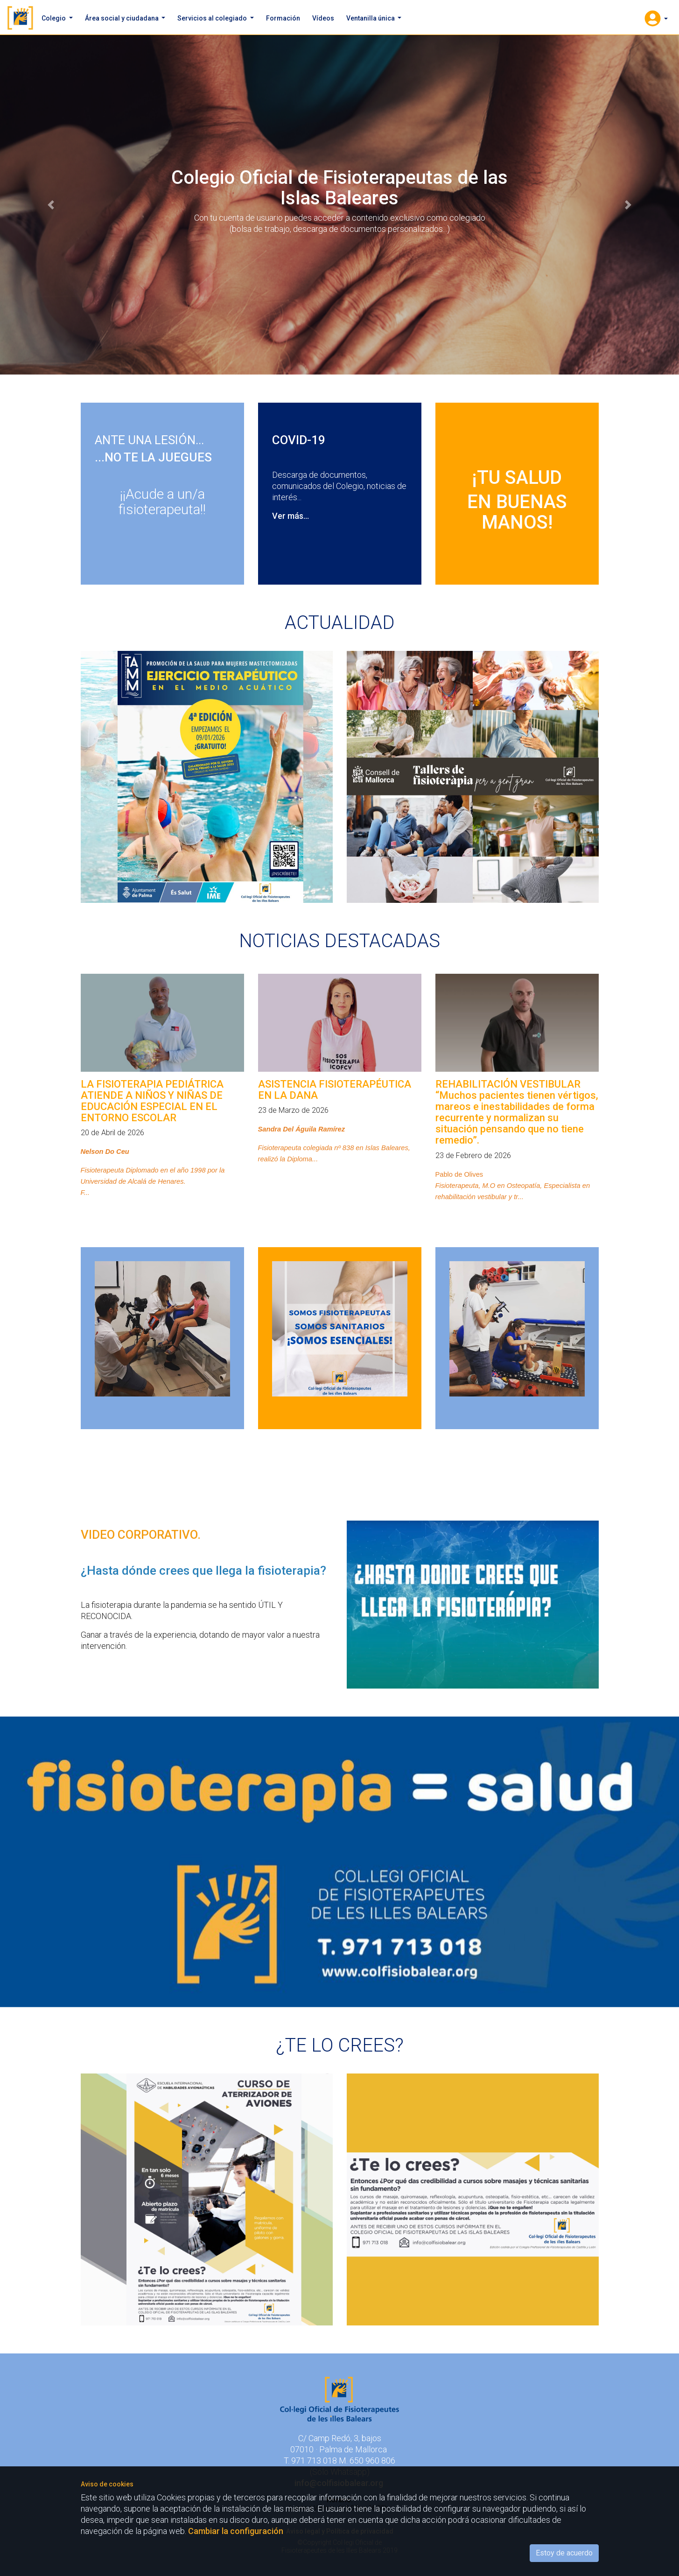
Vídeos (323, 18)
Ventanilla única (371, 18)
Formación (283, 18)
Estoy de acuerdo (564, 2552)
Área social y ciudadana (122, 18)
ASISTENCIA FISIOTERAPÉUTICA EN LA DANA (334, 1089)
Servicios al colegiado (212, 18)
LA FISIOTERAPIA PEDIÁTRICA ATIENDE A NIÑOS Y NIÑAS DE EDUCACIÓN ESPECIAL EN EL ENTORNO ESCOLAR (152, 1101)
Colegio (54, 18)
